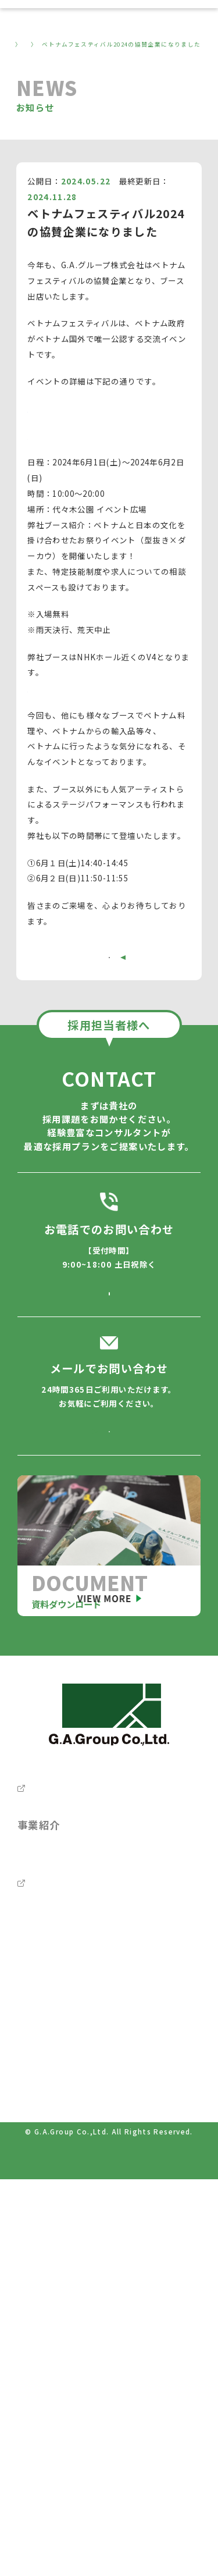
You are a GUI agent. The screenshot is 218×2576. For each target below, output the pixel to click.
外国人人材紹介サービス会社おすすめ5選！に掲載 (105, 2488)
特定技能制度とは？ (65, 2164)
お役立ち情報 (49, 2257)
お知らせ (52, 44)
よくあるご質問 (54, 2226)
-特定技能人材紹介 (52, 2054)
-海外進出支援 (44, 2108)
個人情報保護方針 (48, 2381)
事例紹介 (38, 2195)
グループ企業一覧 (59, 1994)
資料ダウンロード (60, 2320)
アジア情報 (36, 2462)
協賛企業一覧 (52, 446)
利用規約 (32, 2435)
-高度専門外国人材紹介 (61, 2081)
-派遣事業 (40, 2135)
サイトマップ (40, 2408)
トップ (33, 1899)
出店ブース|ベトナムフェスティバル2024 (104, 699)
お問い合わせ (49, 2351)
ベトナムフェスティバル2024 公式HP (101, 419)
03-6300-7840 (108, 1336)
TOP (17, 44)
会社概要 (38, 1931)
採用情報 (42, 1963)
